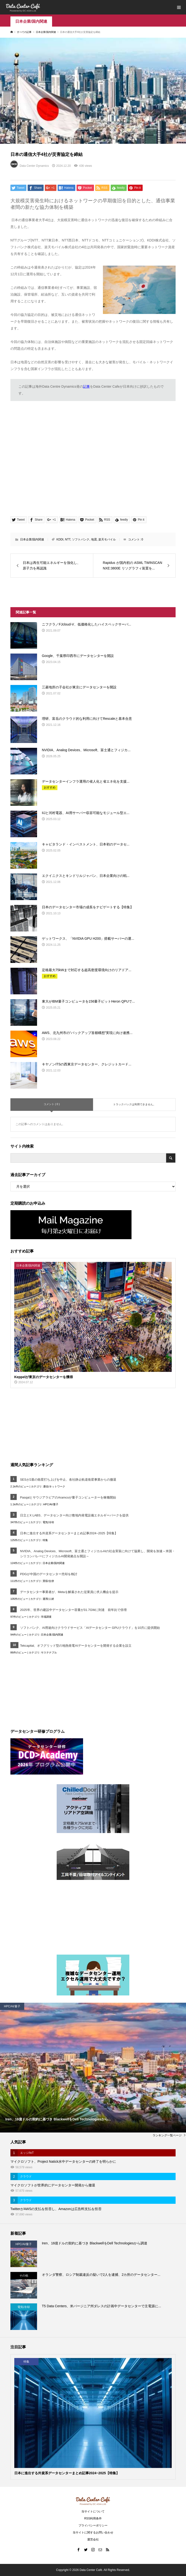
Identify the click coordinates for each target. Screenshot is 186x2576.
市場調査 (46, 1616)
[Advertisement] (93, 457)
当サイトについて (93, 2511)
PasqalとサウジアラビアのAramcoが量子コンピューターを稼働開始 (68, 1497)
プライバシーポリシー (93, 2525)
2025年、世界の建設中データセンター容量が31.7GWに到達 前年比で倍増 (73, 1610)
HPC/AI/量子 (50, 1504)
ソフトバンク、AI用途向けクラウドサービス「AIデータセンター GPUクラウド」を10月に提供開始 (90, 1628)
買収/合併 (48, 1580)
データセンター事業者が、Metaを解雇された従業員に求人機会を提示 (69, 1592)
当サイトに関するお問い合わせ (93, 2532)
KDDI (59, 539)
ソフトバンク (80, 539)
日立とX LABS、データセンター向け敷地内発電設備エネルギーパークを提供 (74, 1515)
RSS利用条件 (93, 2518)
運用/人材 (48, 1598)
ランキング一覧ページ (167, 2135)
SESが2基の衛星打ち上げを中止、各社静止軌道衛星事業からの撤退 (68, 1479)
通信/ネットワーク (54, 1486)
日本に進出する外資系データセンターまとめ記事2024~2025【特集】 (69, 1533)
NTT (67, 539)
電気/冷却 (48, 1522)
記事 (86, 386)
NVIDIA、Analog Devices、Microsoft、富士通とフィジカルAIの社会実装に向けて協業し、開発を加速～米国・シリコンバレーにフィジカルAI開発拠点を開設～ (97, 1553)
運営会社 (93, 2539)
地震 (94, 539)
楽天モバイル (107, 539)
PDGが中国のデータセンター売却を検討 (48, 1574)
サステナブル (49, 1652)
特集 (45, 1540)
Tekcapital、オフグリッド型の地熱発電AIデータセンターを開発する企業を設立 (76, 1645)
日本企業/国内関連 (31, 21)
